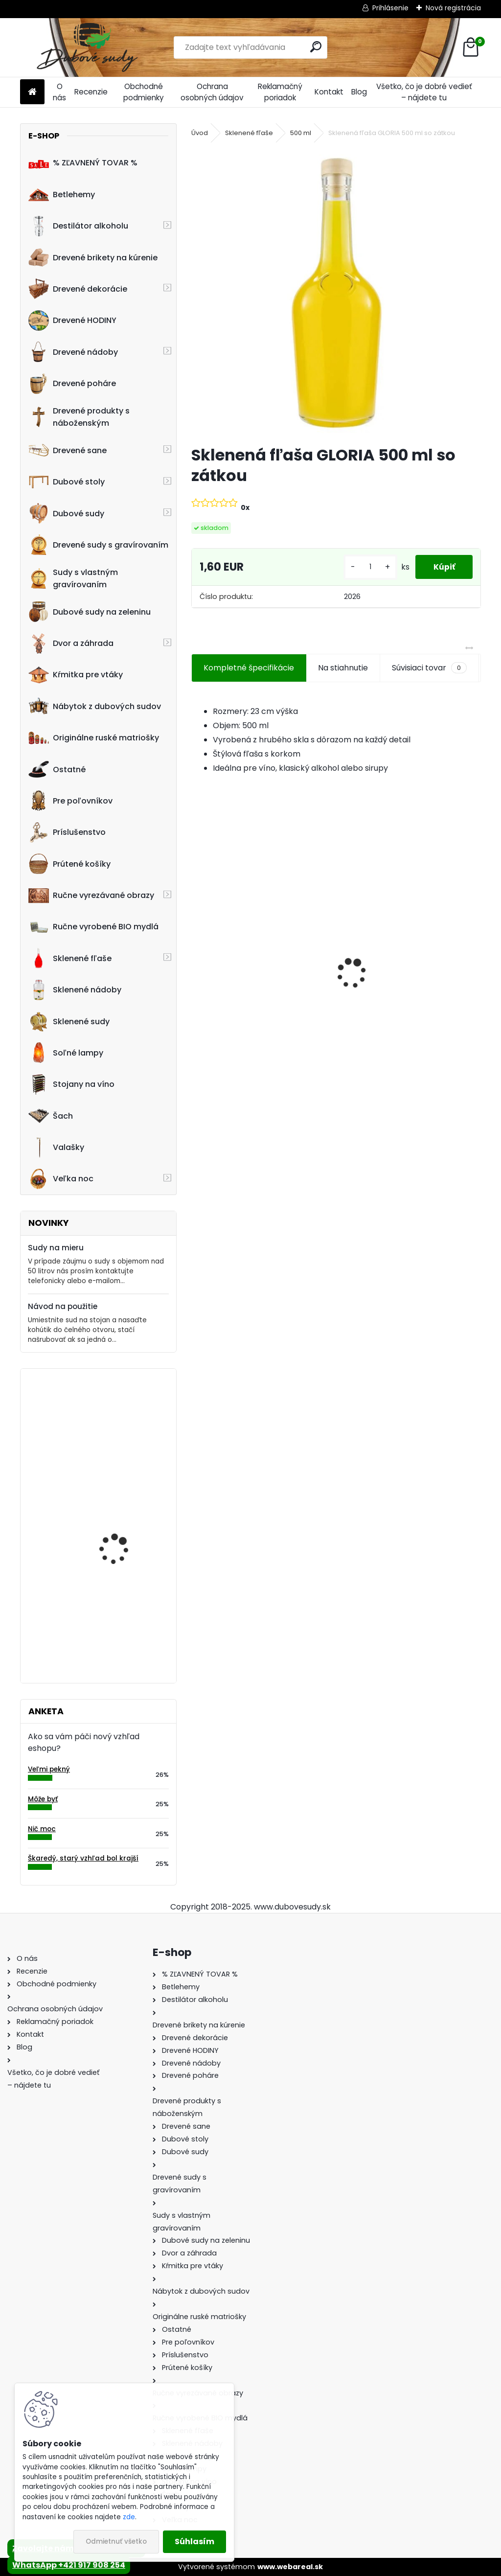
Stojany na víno (71, 1084)
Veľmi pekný (49, 1769)
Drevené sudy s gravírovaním (98, 544)
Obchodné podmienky (143, 92)
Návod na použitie (62, 1306)
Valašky (56, 1147)
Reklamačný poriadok (280, 92)
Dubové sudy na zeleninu (89, 611)
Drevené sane (67, 450)
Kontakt (329, 92)
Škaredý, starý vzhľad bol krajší (83, 1858)
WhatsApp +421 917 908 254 (68, 2565)
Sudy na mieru (56, 1247)
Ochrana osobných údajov (212, 92)
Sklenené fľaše (70, 958)
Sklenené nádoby (74, 990)
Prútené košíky (69, 863)
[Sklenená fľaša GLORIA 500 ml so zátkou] (336, 292)
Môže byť (43, 1799)
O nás (59, 92)
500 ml (300, 133)
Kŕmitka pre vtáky (75, 675)
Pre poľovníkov (70, 800)
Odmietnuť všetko (116, 2541)
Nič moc (42, 1829)
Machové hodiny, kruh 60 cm (122, 1418)
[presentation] (196, 956)
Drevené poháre (72, 383)
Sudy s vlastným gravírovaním (73, 578)
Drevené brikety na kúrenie (93, 257)
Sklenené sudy (69, 1021)
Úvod (199, 133)
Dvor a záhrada (71, 643)
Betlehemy (61, 194)
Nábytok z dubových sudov (94, 706)
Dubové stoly (66, 482)
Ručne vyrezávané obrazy (91, 895)
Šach (50, 1115)
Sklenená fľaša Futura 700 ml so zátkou (260, 991)
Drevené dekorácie (77, 288)
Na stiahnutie (343, 667)
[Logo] (87, 47)
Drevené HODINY (72, 320)
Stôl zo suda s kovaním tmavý (124, 1612)
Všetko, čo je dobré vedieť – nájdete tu (424, 92)
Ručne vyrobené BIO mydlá (93, 927)
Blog (359, 92)
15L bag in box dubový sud (121, 1515)
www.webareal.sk (290, 2567)
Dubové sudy (66, 513)
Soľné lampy (65, 1052)
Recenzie (91, 92)
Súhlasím (194, 2541)
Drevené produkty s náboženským (79, 417)
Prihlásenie (390, 8)
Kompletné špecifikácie (249, 667)
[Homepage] (32, 92)
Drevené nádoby (73, 352)
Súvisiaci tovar (429, 668)
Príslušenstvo (67, 832)
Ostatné (57, 769)
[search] (315, 46)
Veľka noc (60, 1179)
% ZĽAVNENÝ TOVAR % (82, 163)
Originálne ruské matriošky (93, 738)
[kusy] (366, 566)
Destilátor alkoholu (78, 226)
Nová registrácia (453, 8)
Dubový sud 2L (374, 1000)
